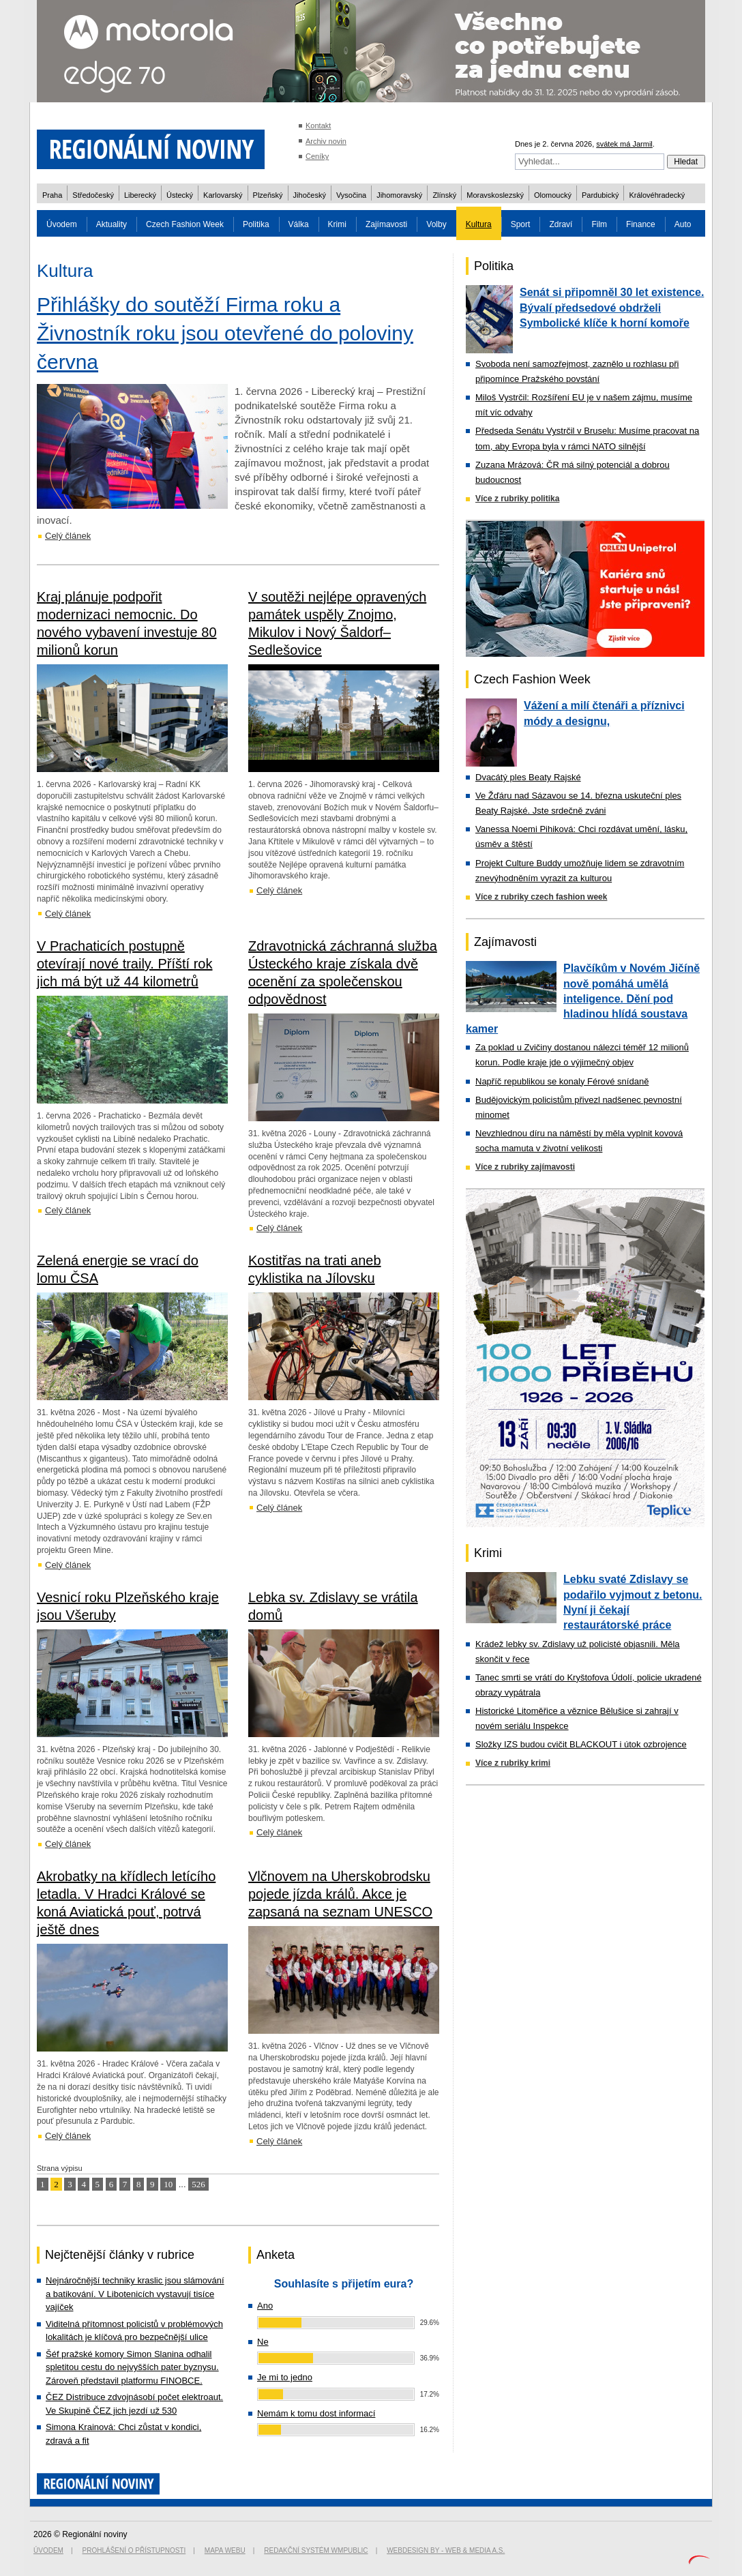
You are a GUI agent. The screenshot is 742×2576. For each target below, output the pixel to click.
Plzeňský (268, 195)
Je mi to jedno (284, 2377)
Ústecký (179, 195)
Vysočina (351, 195)
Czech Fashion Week (185, 224)
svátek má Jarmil (624, 144)
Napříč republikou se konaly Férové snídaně (562, 1081)
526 (198, 2184)
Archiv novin (326, 141)
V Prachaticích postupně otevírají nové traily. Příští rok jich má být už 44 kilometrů (125, 963)
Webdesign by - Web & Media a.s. (446, 2550)
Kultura (479, 224)
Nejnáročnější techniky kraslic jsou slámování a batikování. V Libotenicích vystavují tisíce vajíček (135, 2293)
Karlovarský (222, 195)
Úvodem (61, 224)
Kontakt (318, 125)
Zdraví (560, 224)
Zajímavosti (386, 224)
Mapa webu (225, 2550)
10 (168, 2184)
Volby (436, 224)
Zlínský (444, 195)
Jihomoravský (399, 195)
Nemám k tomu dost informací (316, 2413)
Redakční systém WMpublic (316, 2550)
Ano (265, 2305)
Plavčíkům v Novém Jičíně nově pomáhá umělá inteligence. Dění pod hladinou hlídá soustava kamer (583, 998)
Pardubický (600, 195)
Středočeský (93, 195)
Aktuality (111, 224)
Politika (256, 224)
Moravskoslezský (495, 195)
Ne (263, 2342)
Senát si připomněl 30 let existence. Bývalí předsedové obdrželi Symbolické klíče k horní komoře (612, 307)
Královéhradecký (657, 195)
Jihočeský (309, 195)
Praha (52, 195)
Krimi (337, 224)
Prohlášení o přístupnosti (134, 2550)
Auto (683, 224)
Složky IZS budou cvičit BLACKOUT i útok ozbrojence (581, 1744)
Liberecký (140, 195)
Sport (521, 224)
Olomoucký (553, 195)
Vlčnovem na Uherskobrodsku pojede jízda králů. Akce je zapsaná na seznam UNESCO (340, 1894)
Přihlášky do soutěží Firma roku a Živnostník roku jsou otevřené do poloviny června (225, 333)
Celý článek (68, 536)
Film (599, 224)
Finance (640, 224)
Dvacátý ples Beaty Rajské (528, 777)
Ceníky (317, 156)
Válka (298, 224)
